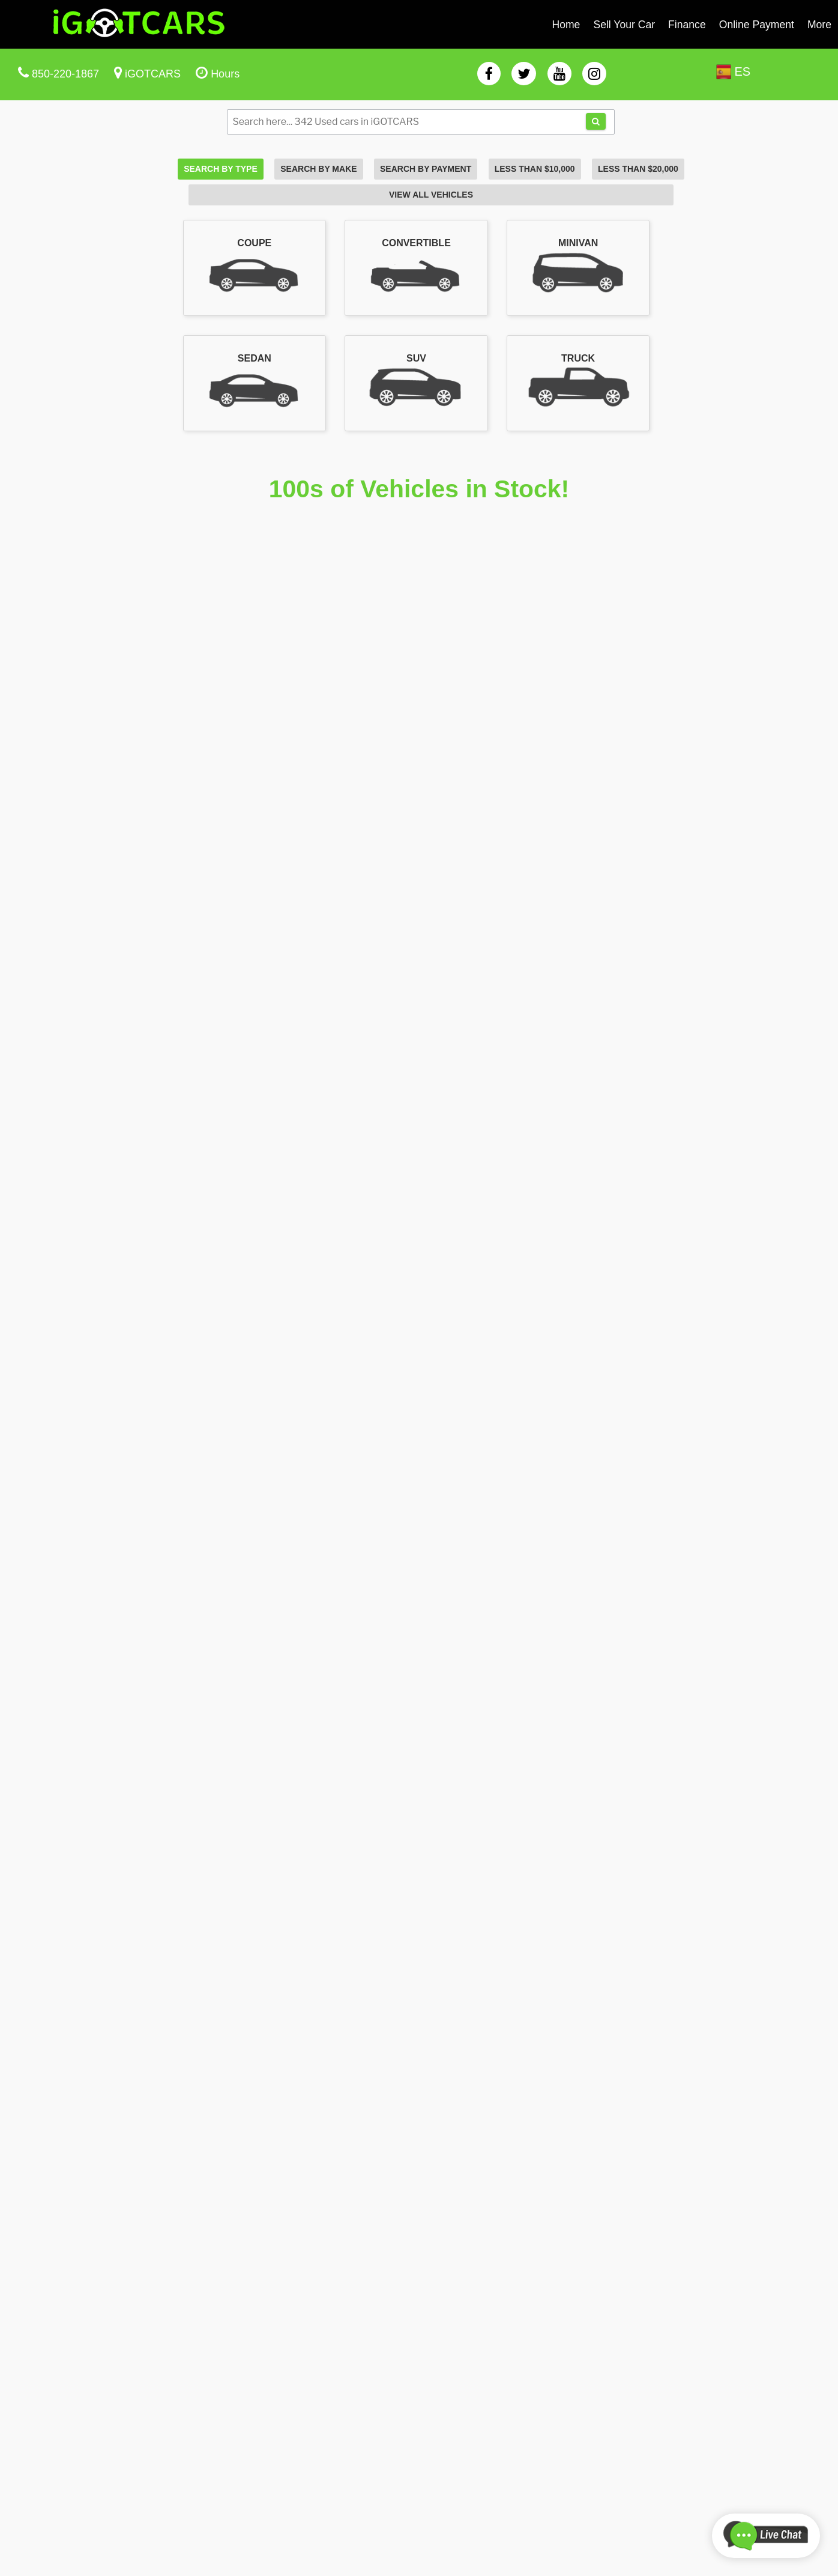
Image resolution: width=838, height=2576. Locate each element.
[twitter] (523, 73)
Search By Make (318, 169)
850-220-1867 (65, 74)
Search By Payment (425, 169)
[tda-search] (596, 121)
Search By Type (221, 169)
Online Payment (756, 25)
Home (566, 25)
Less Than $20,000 (638, 169)
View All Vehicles (431, 194)
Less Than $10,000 (535, 169)
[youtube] (559, 73)
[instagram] (594, 73)
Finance (687, 25)
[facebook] (489, 73)
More (819, 25)
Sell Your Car (624, 25)
